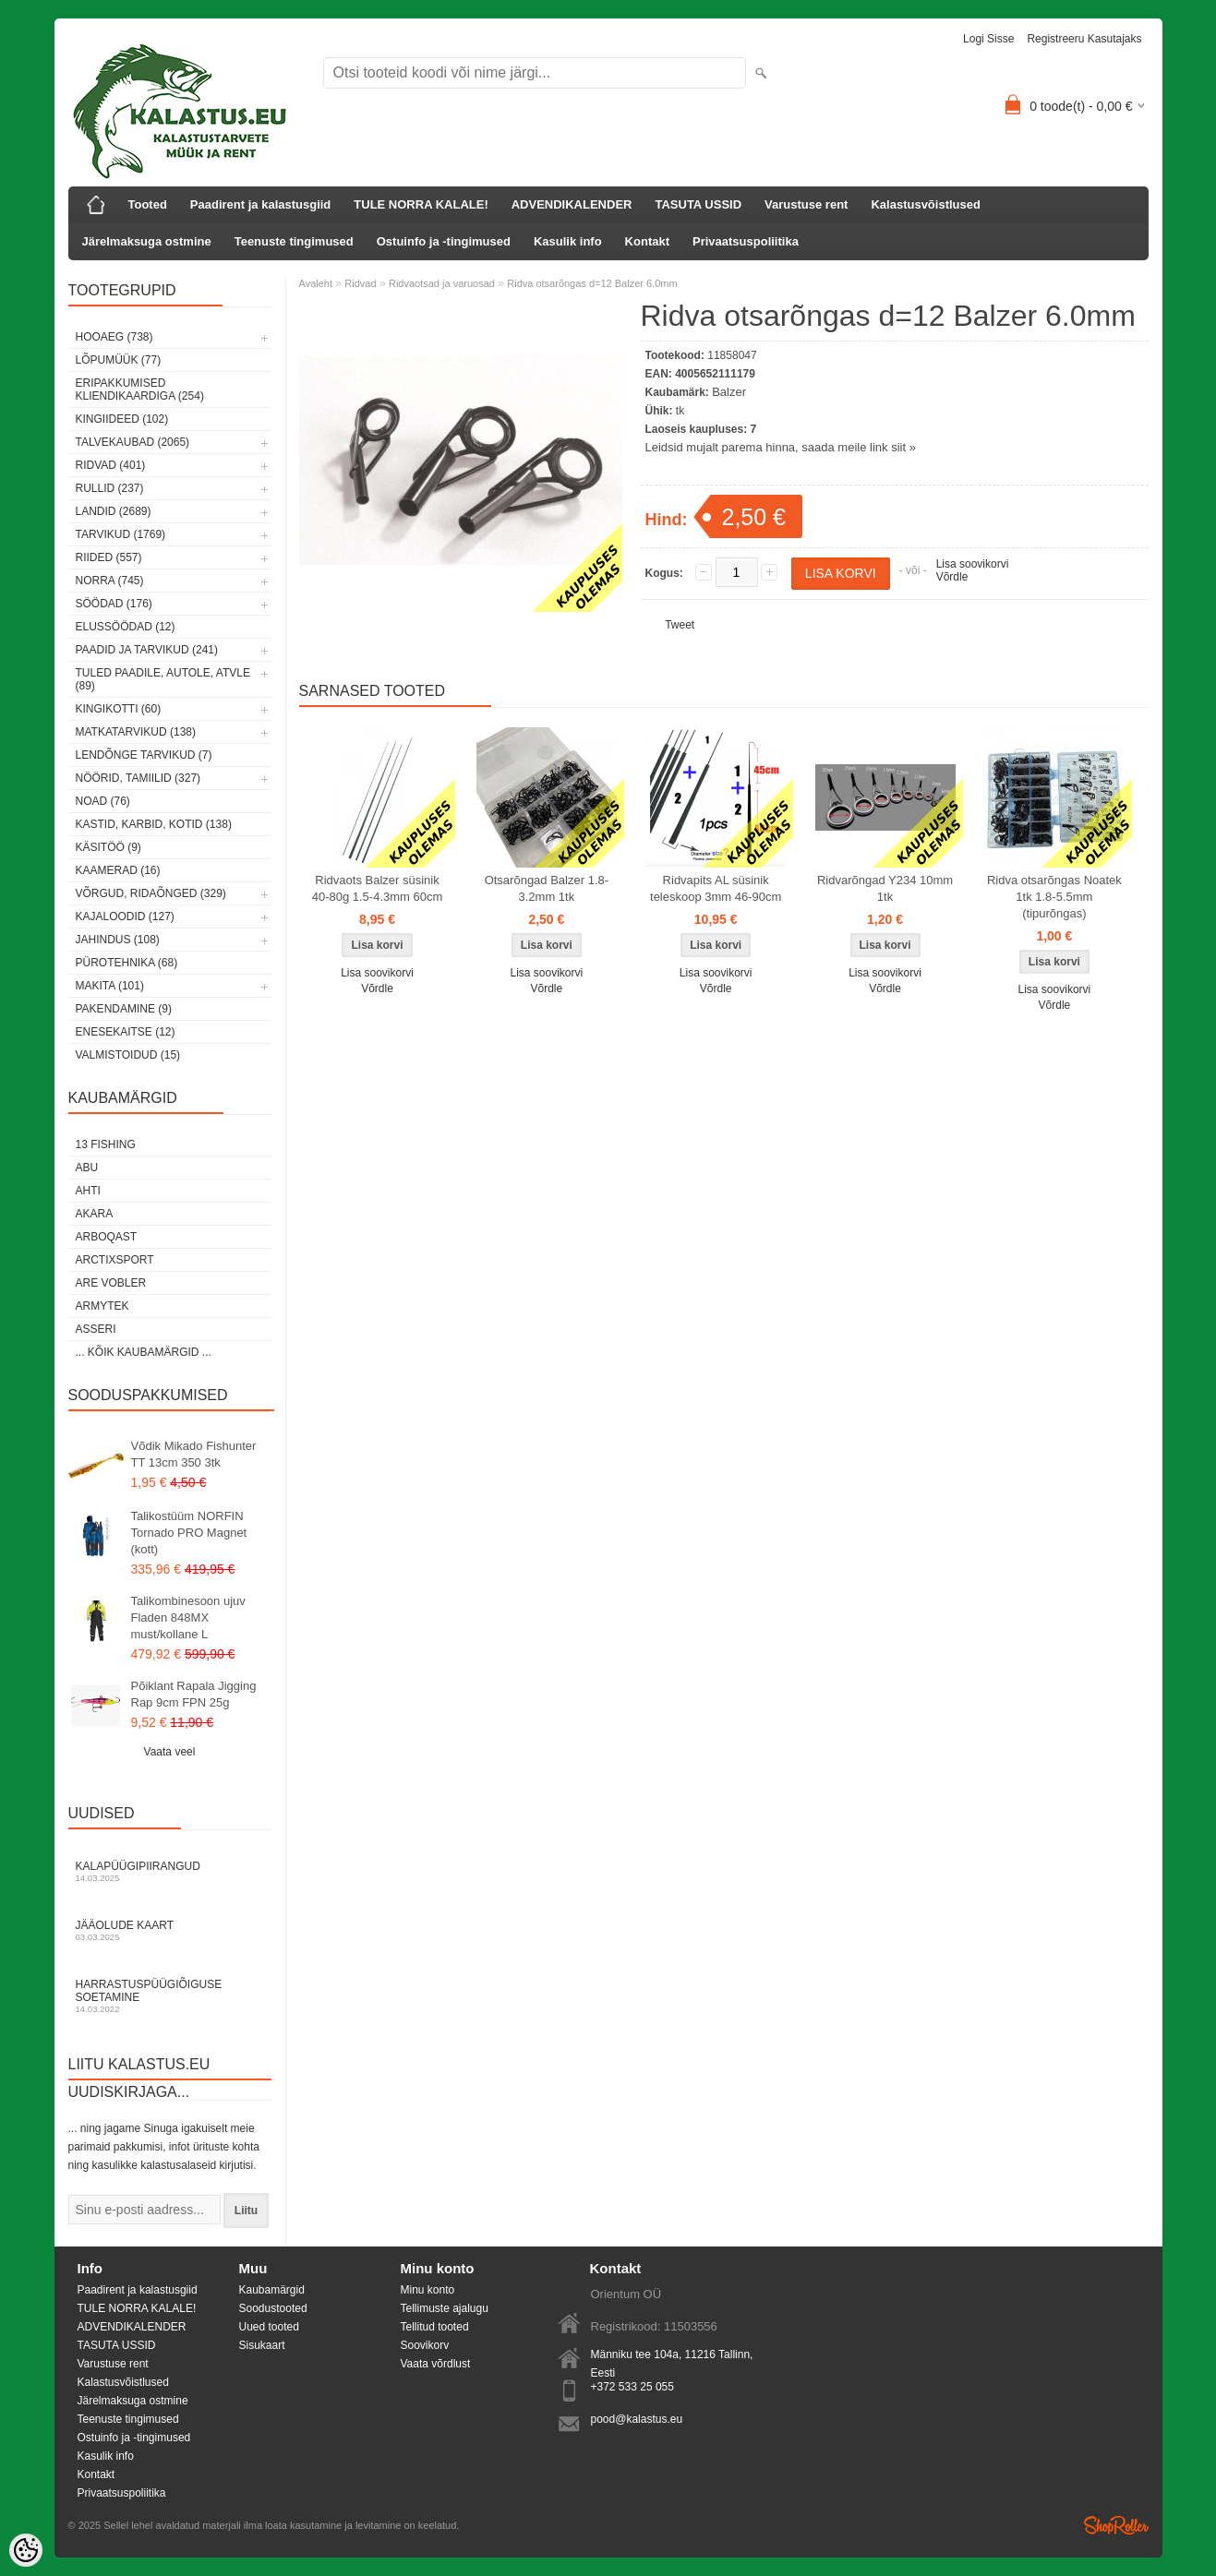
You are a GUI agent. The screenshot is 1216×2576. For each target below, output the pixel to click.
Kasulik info (568, 241)
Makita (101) (110, 985)
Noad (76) (103, 801)
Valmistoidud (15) (128, 1054)
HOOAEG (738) (114, 336)
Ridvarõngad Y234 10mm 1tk (885, 888)
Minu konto (428, 2289)
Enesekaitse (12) (125, 1031)
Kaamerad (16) (118, 870)
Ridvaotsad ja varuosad (442, 283)
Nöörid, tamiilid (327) (138, 778)
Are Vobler (111, 1282)
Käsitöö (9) (108, 847)
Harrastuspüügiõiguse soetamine (170, 1996)
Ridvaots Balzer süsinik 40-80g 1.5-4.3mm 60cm (377, 888)
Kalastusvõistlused (926, 204)
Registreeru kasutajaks (1084, 38)
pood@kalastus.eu (637, 2419)
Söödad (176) (114, 603)
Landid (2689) (113, 511)
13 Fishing (106, 1144)
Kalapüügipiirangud (170, 1871)
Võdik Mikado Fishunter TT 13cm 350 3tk (194, 1454)
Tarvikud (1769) (121, 534)
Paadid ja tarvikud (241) (147, 649)
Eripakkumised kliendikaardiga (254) (140, 389)
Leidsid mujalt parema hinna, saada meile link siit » (780, 447)
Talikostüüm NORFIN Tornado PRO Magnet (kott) (189, 1532)
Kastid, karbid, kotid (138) (154, 824)
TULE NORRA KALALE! (421, 204)
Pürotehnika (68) (127, 962)
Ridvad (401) (111, 465)
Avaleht (316, 283)
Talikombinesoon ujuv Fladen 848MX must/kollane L (188, 1617)
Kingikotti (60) (119, 708)
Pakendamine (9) (124, 1008)
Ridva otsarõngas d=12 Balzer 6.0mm (592, 283)
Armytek (102, 1306)
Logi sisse (988, 38)
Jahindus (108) (118, 939)
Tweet (679, 624)
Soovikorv (425, 2345)
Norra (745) (110, 580)
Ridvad (360, 283)
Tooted (147, 204)
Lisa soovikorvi (972, 563)
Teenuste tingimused (294, 241)
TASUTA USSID (698, 204)
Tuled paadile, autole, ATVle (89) (163, 679)
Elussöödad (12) (125, 626)
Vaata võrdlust (436, 2363)
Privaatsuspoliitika (745, 241)
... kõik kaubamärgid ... (143, 1352)
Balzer (729, 392)
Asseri (96, 1329)
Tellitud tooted (435, 2326)
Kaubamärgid (272, 2289)
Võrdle (952, 576)
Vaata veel (170, 1751)
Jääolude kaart (170, 1930)
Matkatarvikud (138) (136, 731)
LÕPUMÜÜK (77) (119, 359)
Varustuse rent (806, 204)
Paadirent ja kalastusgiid (260, 204)
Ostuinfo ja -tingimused (444, 241)
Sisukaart (262, 2345)
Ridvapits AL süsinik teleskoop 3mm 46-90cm (715, 888)
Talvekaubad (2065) (133, 442)
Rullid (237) (110, 488)
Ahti (88, 1190)
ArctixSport (115, 1259)
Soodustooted (273, 2308)
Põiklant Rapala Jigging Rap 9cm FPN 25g (194, 1694)
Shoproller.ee (1116, 2525)
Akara (95, 1213)
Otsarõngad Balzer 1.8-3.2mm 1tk (546, 888)
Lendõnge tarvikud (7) (144, 755)
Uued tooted (269, 2326)
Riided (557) (109, 557)
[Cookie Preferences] (25, 2550)
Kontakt (647, 241)
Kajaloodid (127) (125, 916)
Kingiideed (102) (122, 419)
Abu (87, 1167)
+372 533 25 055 (632, 2386)
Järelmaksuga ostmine (146, 241)
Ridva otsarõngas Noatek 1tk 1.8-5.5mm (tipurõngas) (1054, 896)
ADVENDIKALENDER (572, 204)
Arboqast (107, 1236)
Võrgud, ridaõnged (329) (151, 893)
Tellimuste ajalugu (444, 2308)
